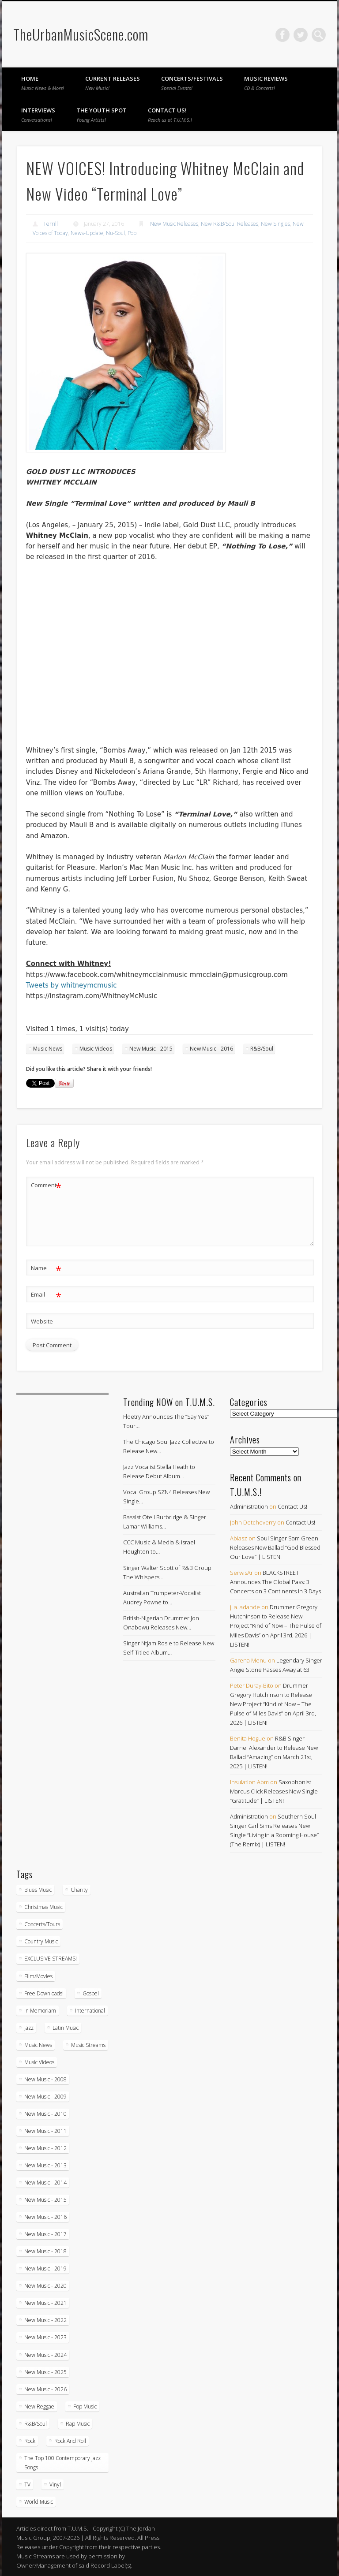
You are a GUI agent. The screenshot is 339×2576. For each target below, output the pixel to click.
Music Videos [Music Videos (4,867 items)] (39, 2062)
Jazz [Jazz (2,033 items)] (29, 2028)
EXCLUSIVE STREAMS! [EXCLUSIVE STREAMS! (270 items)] (50, 1958)
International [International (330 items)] (90, 2010)
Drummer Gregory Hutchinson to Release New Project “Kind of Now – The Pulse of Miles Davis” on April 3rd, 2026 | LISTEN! (275, 1625)
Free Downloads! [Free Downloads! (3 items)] (44, 1993)
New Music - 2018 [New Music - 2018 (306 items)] (45, 2251)
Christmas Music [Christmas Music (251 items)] (43, 1907)
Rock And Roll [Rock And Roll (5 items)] (70, 2441)
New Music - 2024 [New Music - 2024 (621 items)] (45, 2355)
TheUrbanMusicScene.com (80, 34)
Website (42, 1321)
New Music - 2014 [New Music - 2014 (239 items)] (45, 2182)
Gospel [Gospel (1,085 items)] (91, 1993)
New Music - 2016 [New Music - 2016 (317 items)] (45, 2217)
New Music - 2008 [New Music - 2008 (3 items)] (45, 2079)
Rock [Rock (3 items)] (29, 2441)
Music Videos (95, 1048)
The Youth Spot (101, 114)
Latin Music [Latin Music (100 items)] (66, 2028)
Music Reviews (266, 83)
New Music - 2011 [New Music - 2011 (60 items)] (45, 2131)
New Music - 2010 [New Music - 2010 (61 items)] (45, 2113)
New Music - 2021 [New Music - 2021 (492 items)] (45, 2303)
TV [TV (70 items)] (27, 2484)
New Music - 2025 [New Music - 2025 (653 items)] (45, 2372)
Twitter (301, 35)
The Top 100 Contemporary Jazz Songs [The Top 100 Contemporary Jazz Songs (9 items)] (62, 2462)
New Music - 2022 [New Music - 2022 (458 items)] (45, 2320)
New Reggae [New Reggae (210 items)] (39, 2406)
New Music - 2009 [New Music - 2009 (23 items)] (45, 2096)
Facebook (282, 35)
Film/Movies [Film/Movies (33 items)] (38, 1976)
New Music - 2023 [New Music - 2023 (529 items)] (45, 2337)
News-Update (87, 233)
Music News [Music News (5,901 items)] (38, 2045)
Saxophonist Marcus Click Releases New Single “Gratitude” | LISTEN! (274, 1791)
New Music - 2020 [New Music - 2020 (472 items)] (45, 2285)
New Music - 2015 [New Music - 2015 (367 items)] (45, 2199)
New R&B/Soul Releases (229, 223)
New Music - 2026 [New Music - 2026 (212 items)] (45, 2389)
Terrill (50, 223)
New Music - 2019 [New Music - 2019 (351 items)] (45, 2268)
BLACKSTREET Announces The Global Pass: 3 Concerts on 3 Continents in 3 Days (275, 1582)
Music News (47, 1048)
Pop (132, 233)
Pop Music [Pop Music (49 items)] (85, 2406)
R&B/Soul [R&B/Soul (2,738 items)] (35, 2423)
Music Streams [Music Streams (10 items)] (88, 2045)
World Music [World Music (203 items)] (38, 2501)
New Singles (275, 223)
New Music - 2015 (151, 1048)
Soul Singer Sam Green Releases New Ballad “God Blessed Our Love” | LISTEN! (275, 1547)
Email (46, 1294)
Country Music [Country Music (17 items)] (41, 1941)
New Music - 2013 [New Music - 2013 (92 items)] (45, 2165)
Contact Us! (170, 114)
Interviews (38, 114)
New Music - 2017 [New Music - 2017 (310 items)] (45, 2234)
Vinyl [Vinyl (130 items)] (55, 2484)
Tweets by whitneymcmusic (71, 985)
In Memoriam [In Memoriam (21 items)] (40, 2010)
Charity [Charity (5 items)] (79, 1890)
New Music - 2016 (211, 1048)
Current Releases (112, 83)
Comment (46, 1185)
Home (42, 83)
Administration (249, 1506)
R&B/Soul (261, 1048)
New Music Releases (174, 223)
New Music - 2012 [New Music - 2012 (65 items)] (45, 2148)
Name (46, 1268)
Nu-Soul (115, 233)
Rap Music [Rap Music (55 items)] (78, 2423)
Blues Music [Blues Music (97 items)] (38, 1890)
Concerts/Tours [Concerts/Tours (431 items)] (42, 1924)
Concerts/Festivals (192, 83)
